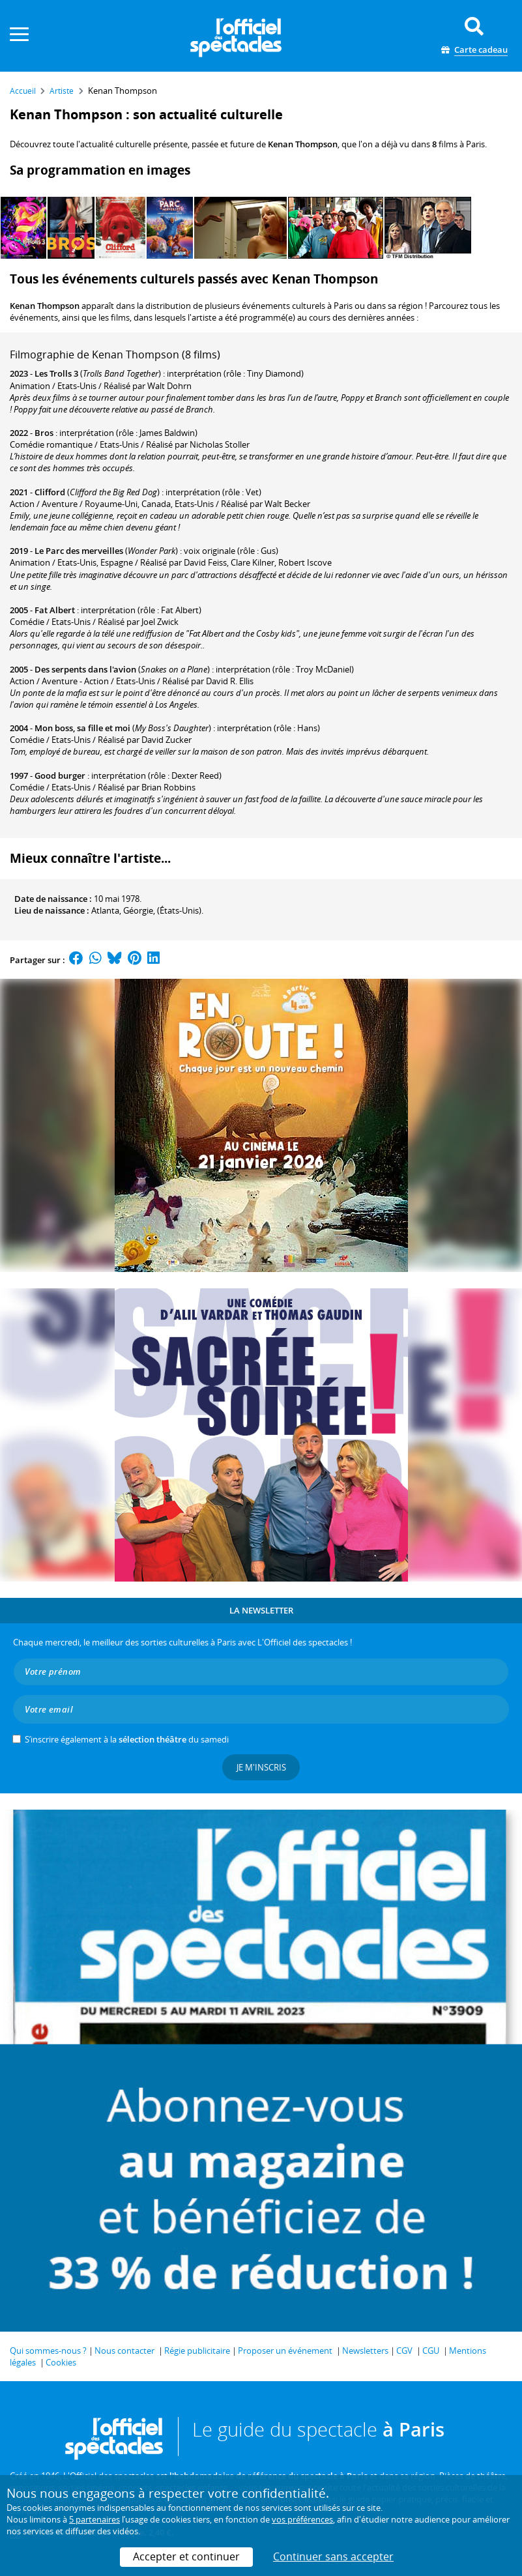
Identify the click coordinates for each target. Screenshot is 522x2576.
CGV (404, 2350)
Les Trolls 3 (56, 373)
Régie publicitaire (197, 2350)
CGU (430, 2350)
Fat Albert (55, 610)
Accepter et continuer (186, 2556)
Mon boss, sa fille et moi (82, 728)
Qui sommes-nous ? (48, 2350)
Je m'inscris (261, 1767)
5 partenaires (94, 2519)
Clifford (50, 492)
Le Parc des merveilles (79, 551)
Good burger (60, 775)
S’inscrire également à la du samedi (127, 1739)
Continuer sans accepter (333, 2556)
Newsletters (365, 2350)
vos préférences (302, 2519)
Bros (44, 433)
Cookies (61, 2362)
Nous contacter (124, 2350)
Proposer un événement (285, 2350)
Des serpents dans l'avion (85, 669)
